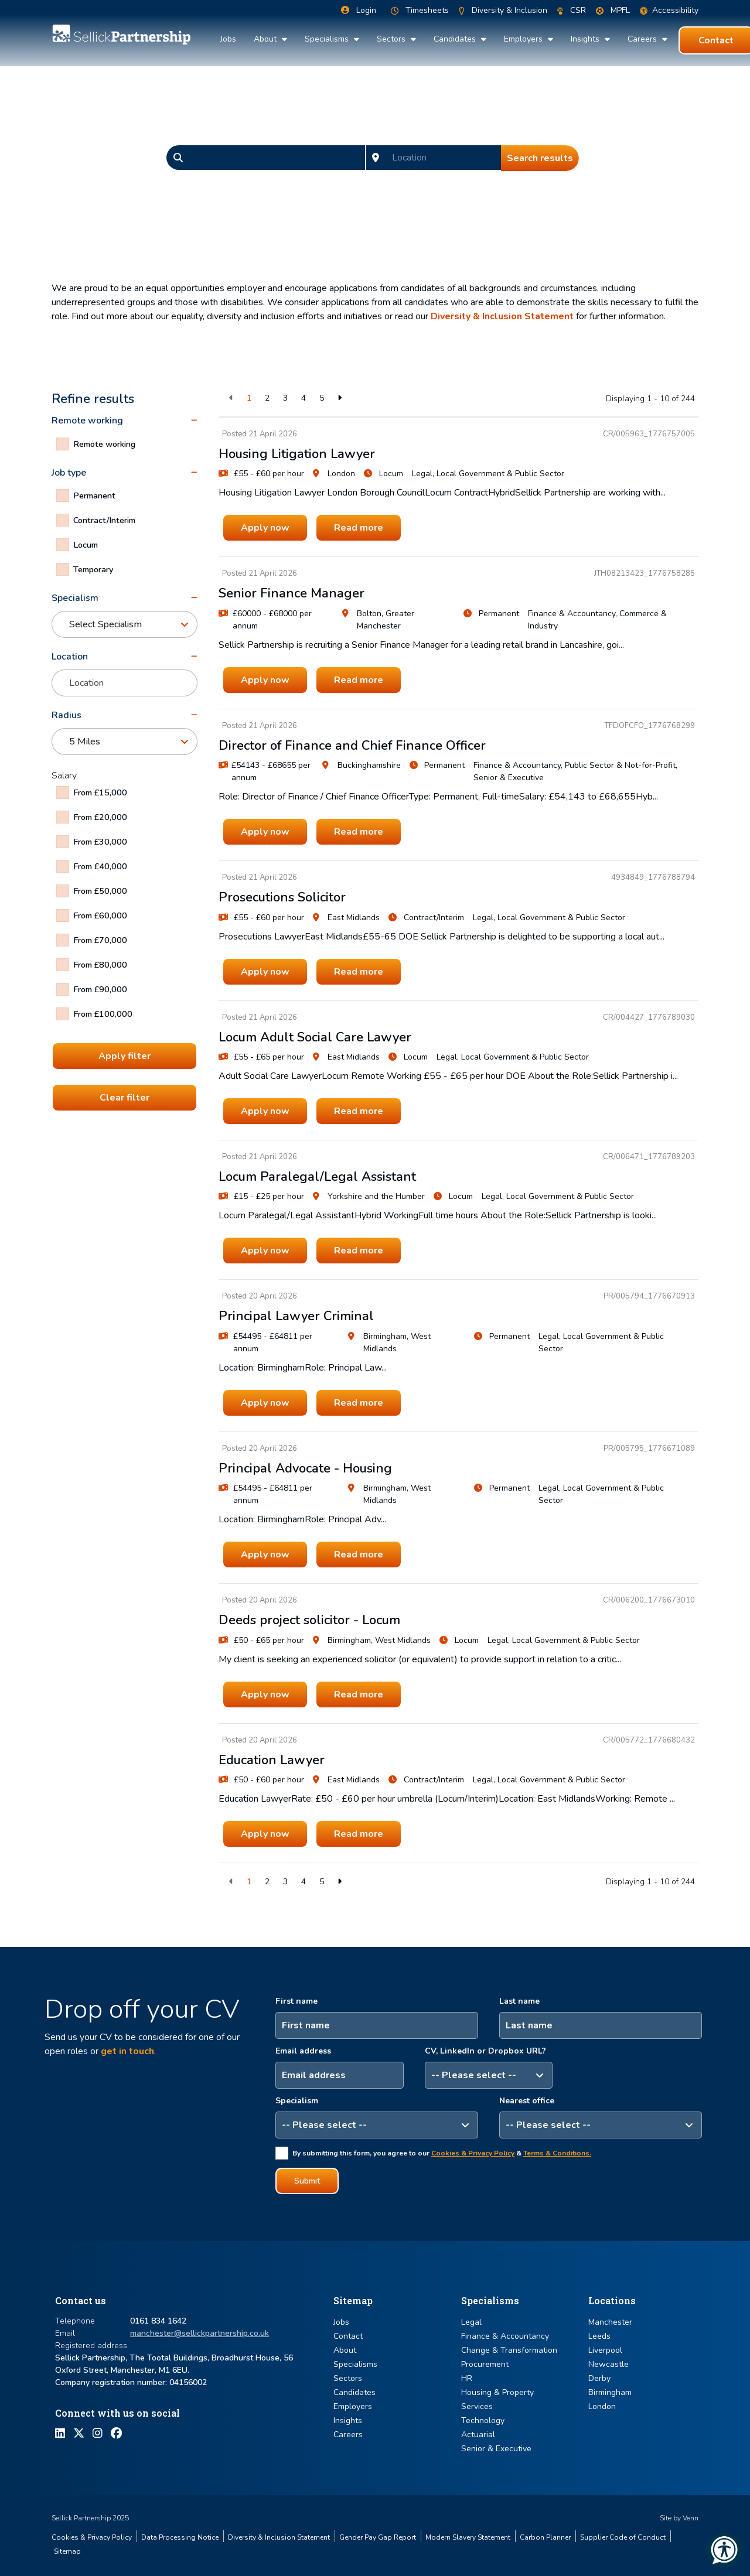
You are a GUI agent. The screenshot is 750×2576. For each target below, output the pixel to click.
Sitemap (67, 2551)
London (602, 2406)
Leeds (599, 2336)
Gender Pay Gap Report (377, 2537)
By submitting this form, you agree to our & (441, 2153)
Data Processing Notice (180, 2537)
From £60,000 (100, 915)
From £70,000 (100, 940)
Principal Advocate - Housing (305, 1468)
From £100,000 (102, 1014)
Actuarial (478, 2434)
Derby (599, 2378)
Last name (519, 2001)
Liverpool (605, 2350)
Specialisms (328, 39)
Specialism (296, 2100)
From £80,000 (100, 965)
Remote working (104, 444)
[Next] (339, 398)
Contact (348, 2336)
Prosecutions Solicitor (282, 897)
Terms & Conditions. (557, 2153)
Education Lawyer (272, 1760)
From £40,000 (100, 866)
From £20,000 (100, 817)
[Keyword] (277, 157)
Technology (482, 2420)
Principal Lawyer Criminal (296, 1316)
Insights (586, 39)
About (266, 39)
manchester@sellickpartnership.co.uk (199, 2333)
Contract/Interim (104, 520)
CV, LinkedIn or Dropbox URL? (485, 2050)
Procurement (485, 2364)
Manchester (610, 2322)
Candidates (456, 39)
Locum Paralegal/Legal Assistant (317, 1176)
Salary (64, 775)
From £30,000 (100, 842)
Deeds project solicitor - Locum (309, 1620)
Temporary (93, 569)
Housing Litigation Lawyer (297, 454)
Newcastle (608, 2364)
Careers (643, 39)
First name (296, 2001)
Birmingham (610, 2392)
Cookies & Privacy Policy (472, 2153)
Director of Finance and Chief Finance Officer (352, 745)
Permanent (94, 495)
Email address (303, 2050)
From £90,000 (100, 989)
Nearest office (526, 2100)
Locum (85, 545)
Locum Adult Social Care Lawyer (315, 1037)
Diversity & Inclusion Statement (502, 316)
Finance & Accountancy (505, 2336)
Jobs (228, 39)
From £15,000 (100, 792)
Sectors (392, 39)
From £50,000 (100, 891)
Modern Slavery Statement (467, 2537)
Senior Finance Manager (291, 593)
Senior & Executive (496, 2448)
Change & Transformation (509, 2350)
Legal (471, 2322)
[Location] (443, 157)
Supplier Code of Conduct (623, 2537)
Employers (524, 39)
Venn (690, 2518)
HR (466, 2378)
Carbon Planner (545, 2537)
